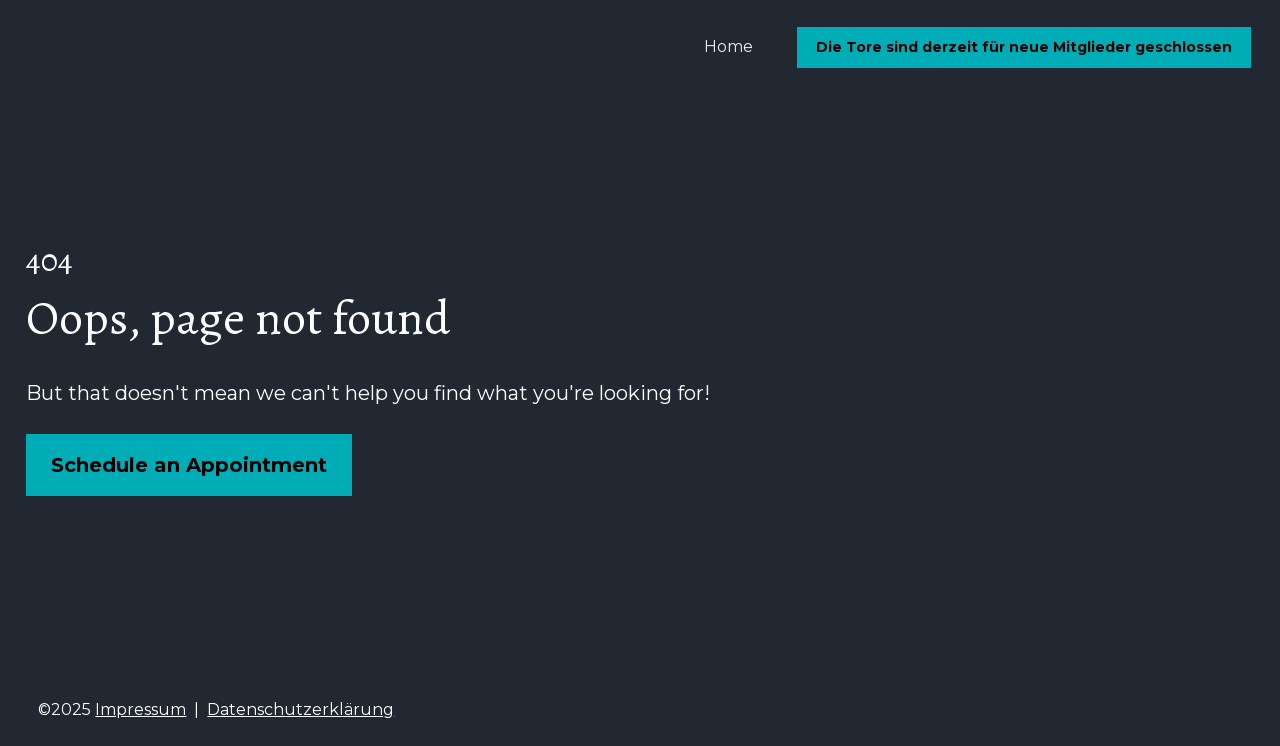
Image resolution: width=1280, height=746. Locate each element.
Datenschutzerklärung (300, 706)
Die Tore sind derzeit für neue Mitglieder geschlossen (1024, 47)
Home (728, 46)
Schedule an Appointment (189, 463)
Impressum (140, 706)
